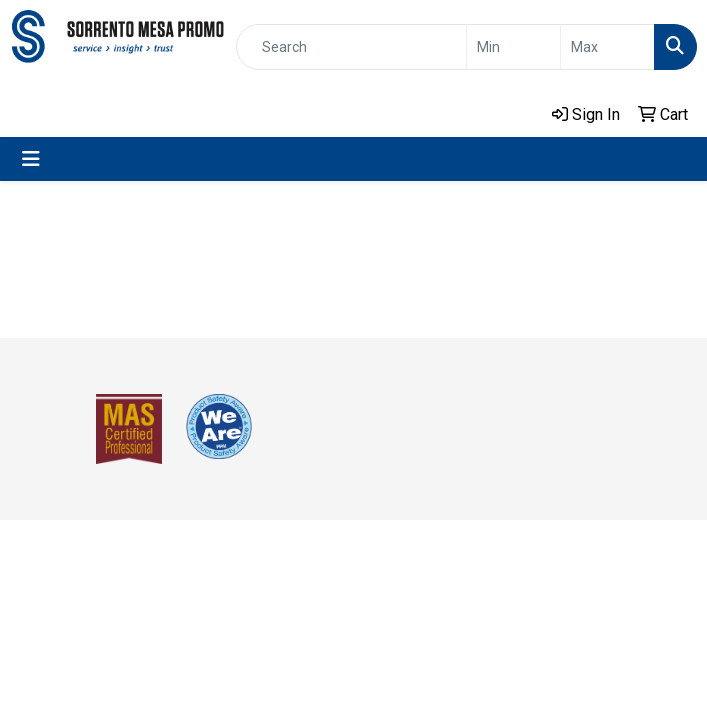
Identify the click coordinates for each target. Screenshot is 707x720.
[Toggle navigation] (31, 159)
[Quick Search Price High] (607, 47)
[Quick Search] (351, 47)
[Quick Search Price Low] (513, 47)
